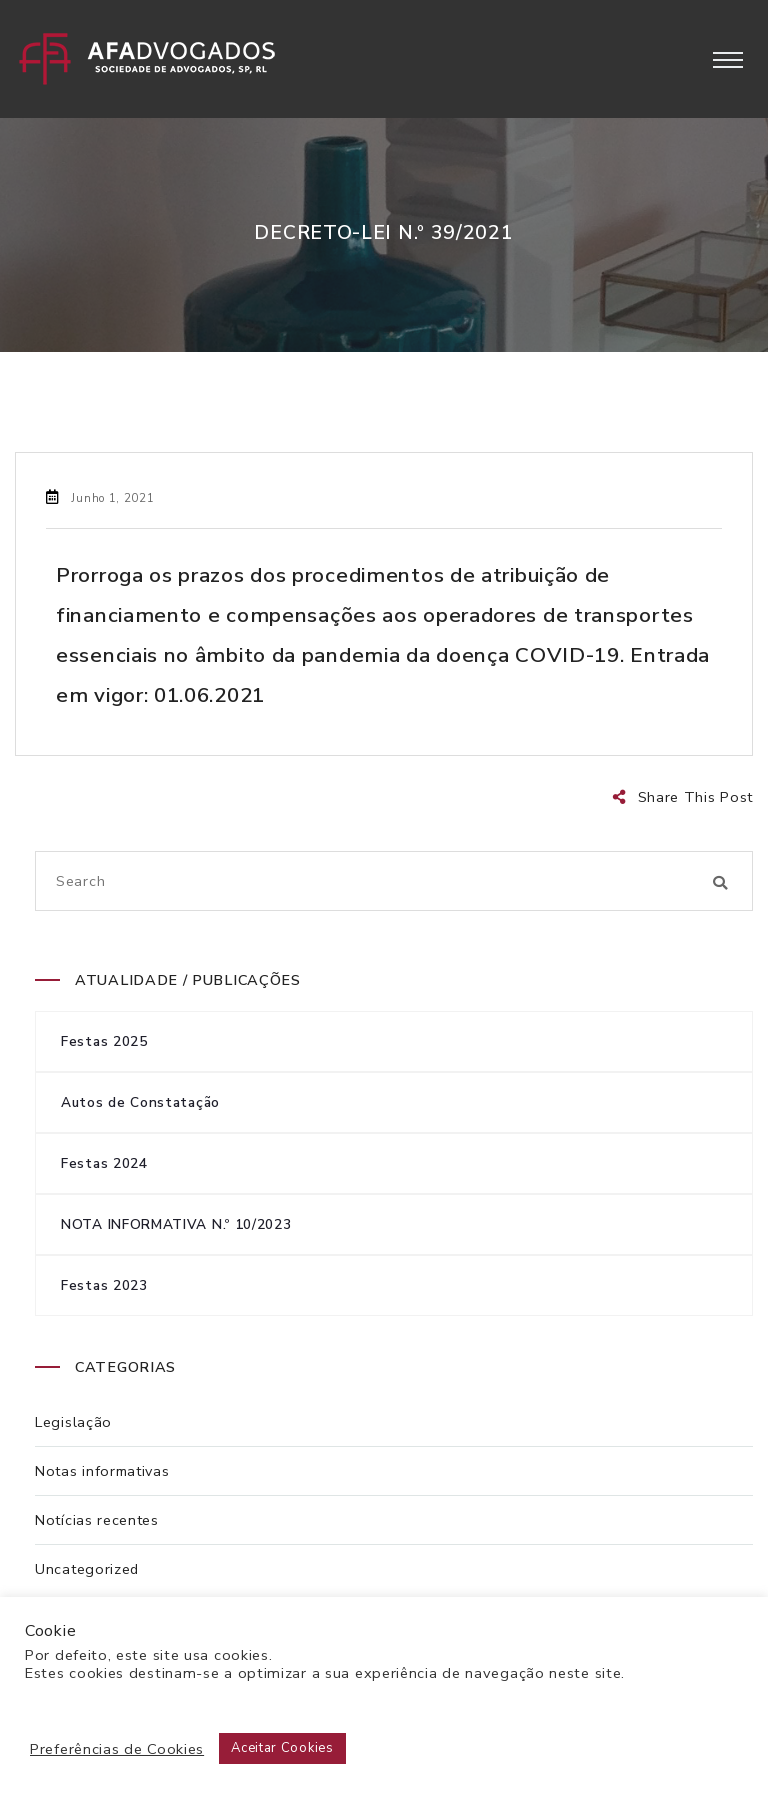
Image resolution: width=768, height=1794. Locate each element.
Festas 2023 (104, 1285)
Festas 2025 (104, 1041)
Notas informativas (102, 1471)
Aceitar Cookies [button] (282, 1748)
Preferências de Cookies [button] (117, 1749)
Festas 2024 (104, 1163)
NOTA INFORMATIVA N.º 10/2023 (176, 1224)
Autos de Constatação (140, 1102)
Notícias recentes (97, 1520)
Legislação (73, 1422)
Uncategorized (87, 1569)
